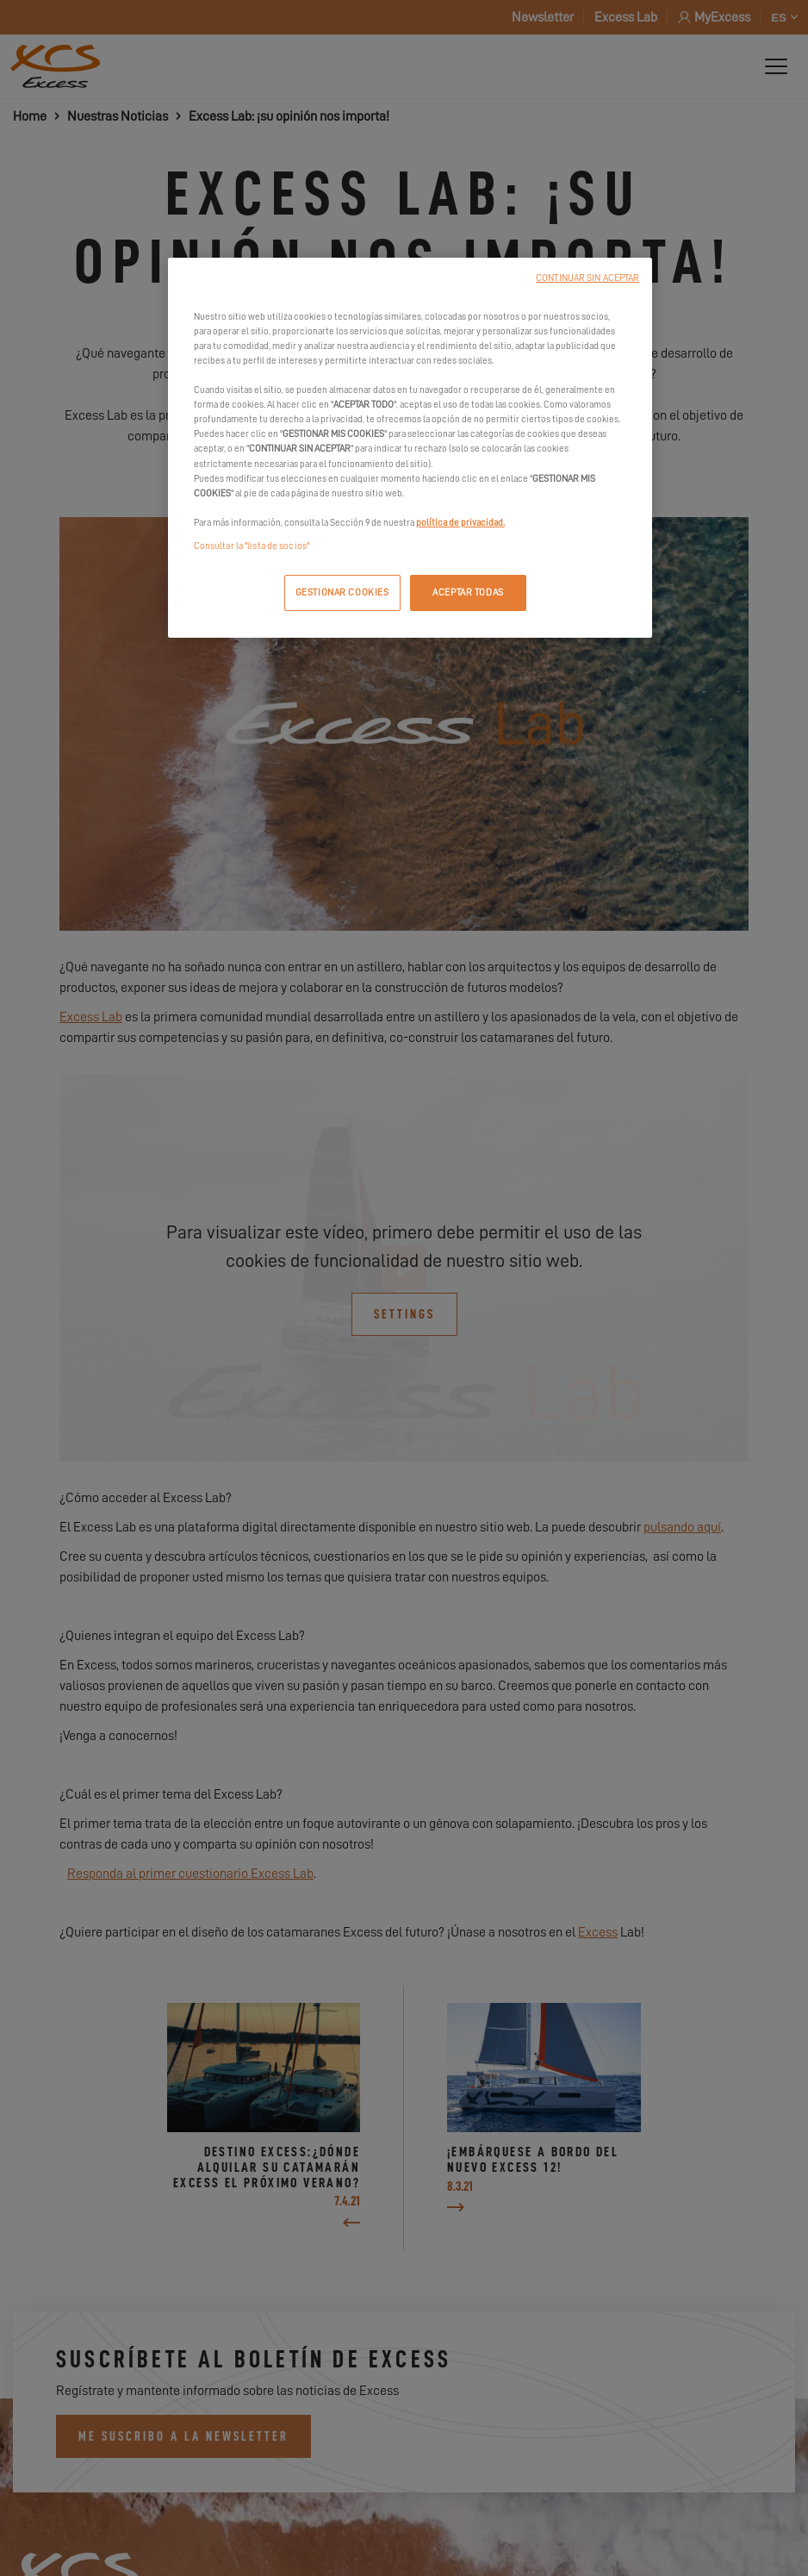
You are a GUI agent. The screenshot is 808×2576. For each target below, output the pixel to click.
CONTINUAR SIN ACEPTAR (587, 278)
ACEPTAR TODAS (467, 592)
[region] (410, 448)
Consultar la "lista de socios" (251, 546)
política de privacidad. (460, 522)
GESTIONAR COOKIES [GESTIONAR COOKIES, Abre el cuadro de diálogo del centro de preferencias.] (342, 592)
